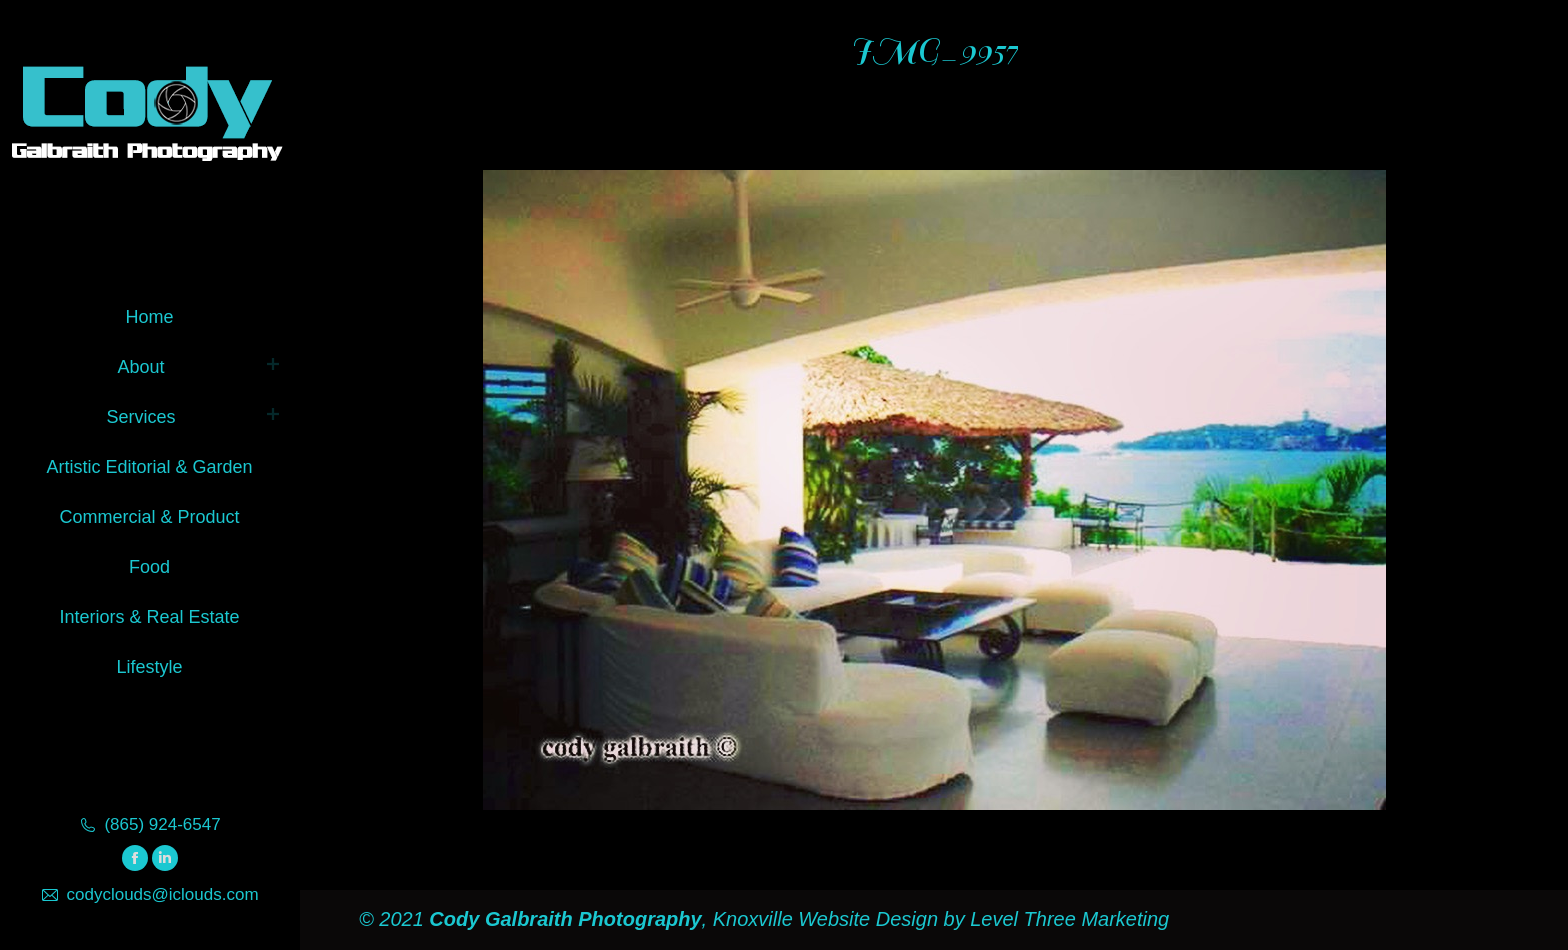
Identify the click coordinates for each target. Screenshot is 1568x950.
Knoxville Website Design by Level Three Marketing (938, 919)
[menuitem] (149, 313)
